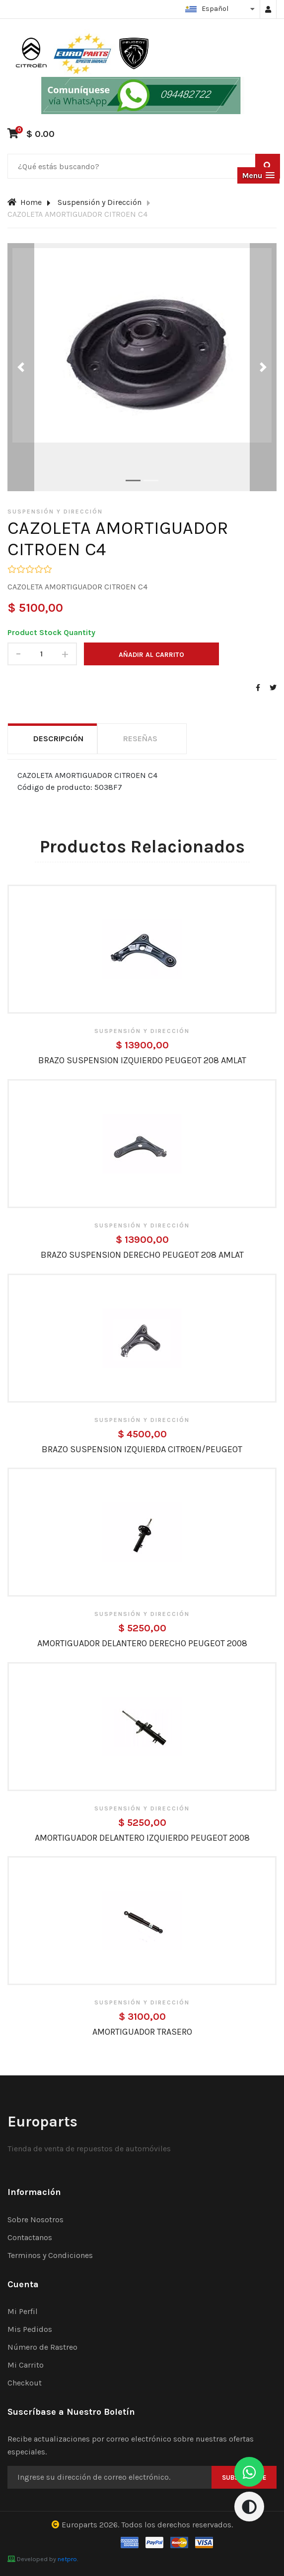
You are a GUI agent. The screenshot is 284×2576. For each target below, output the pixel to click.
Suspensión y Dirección (100, 202)
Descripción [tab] (58, 738)
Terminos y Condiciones (50, 2255)
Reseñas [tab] (140, 738)
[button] (258, 175)
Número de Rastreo (42, 2347)
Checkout (24, 2382)
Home (24, 202)
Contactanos (29, 2237)
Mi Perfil (22, 2311)
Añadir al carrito (151, 654)
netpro (67, 2559)
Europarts (79, 2524)
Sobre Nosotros (35, 2219)
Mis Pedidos (29, 2329)
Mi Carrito (25, 2365)
